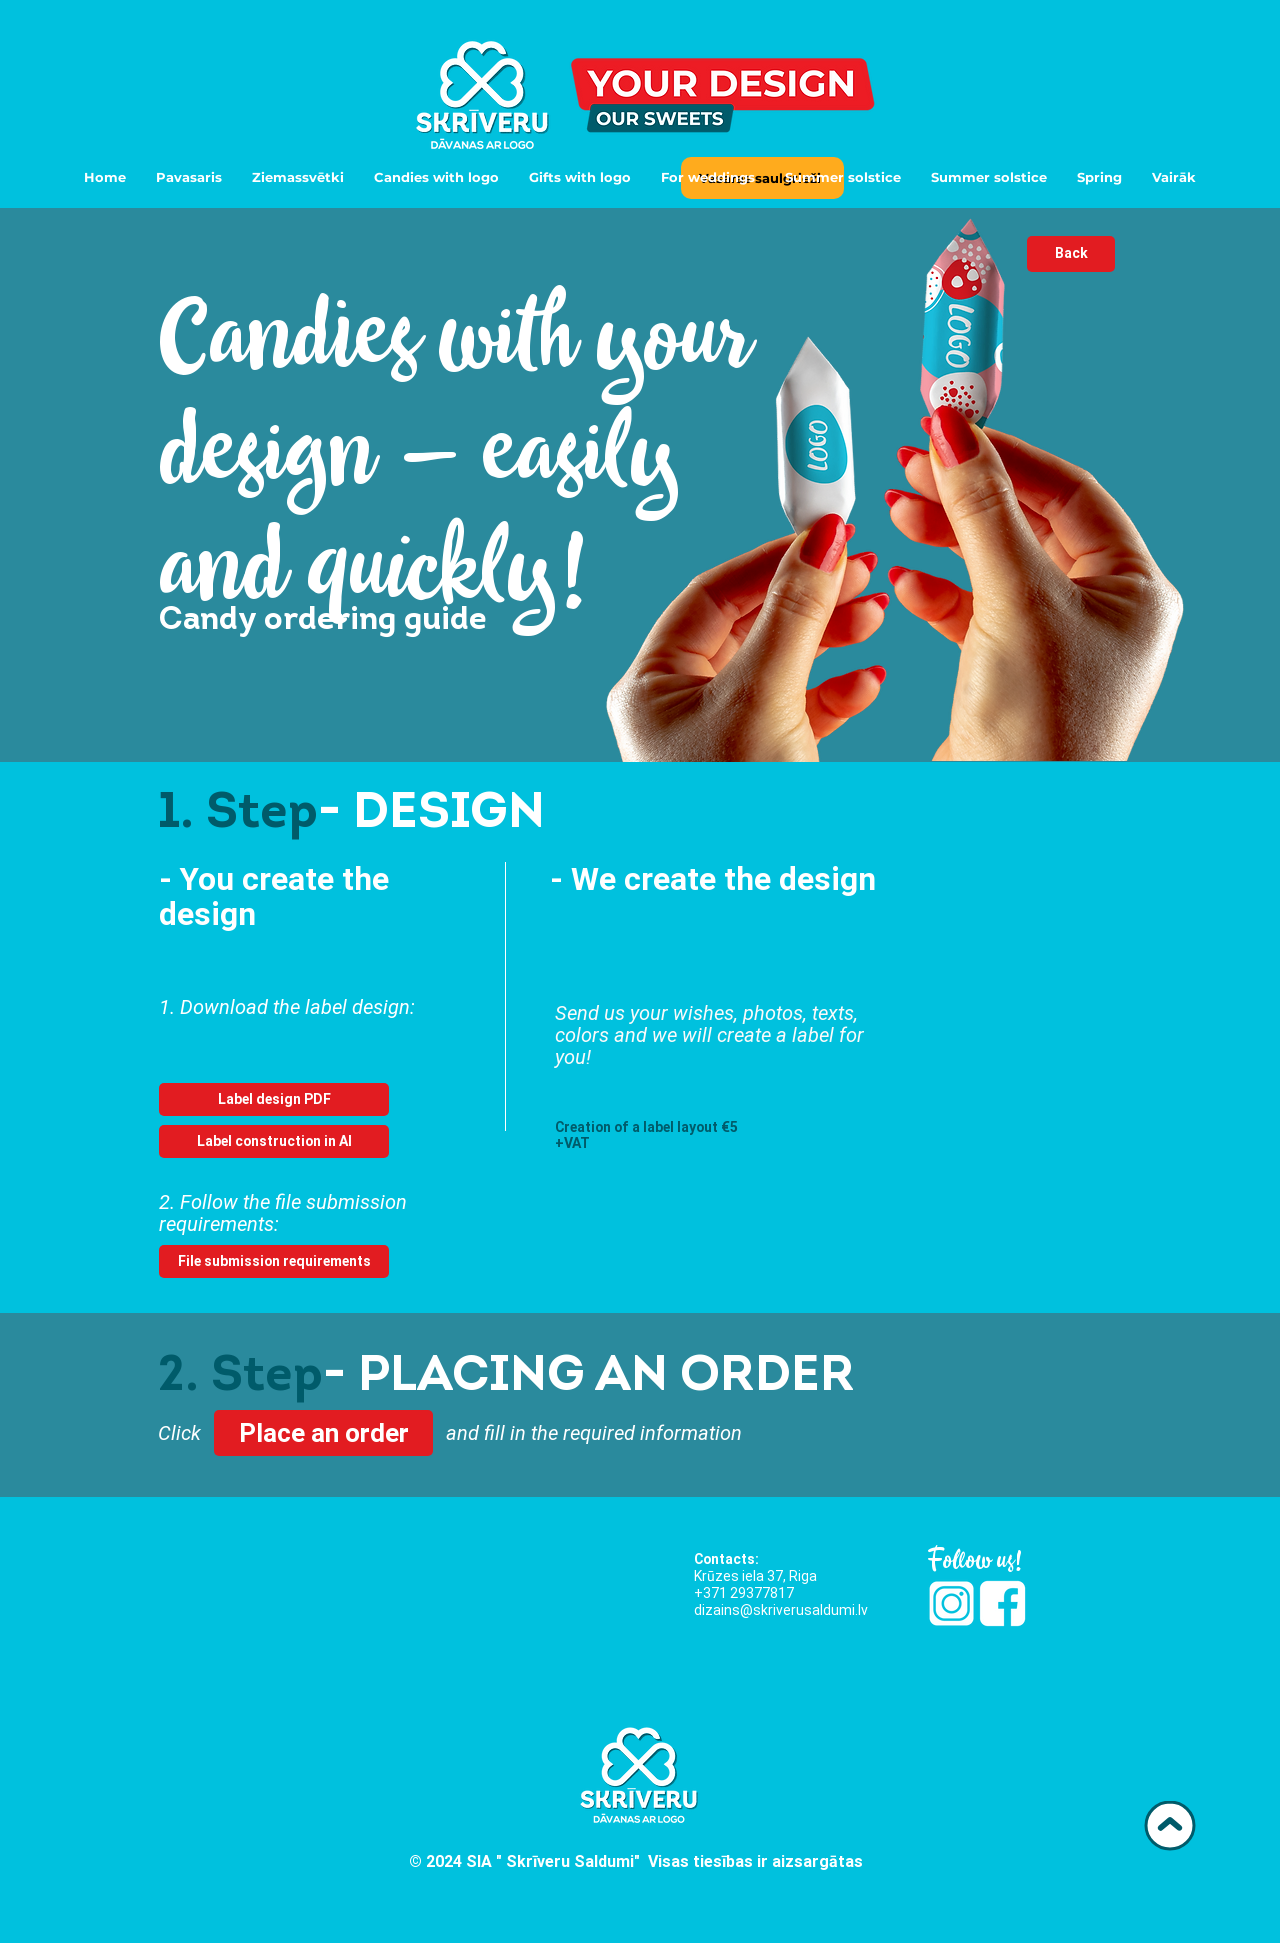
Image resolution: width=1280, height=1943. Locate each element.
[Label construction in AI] (274, 1141)
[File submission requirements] (274, 1261)
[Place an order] (323, 1433)
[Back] (1071, 254)
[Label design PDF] (274, 1099)
